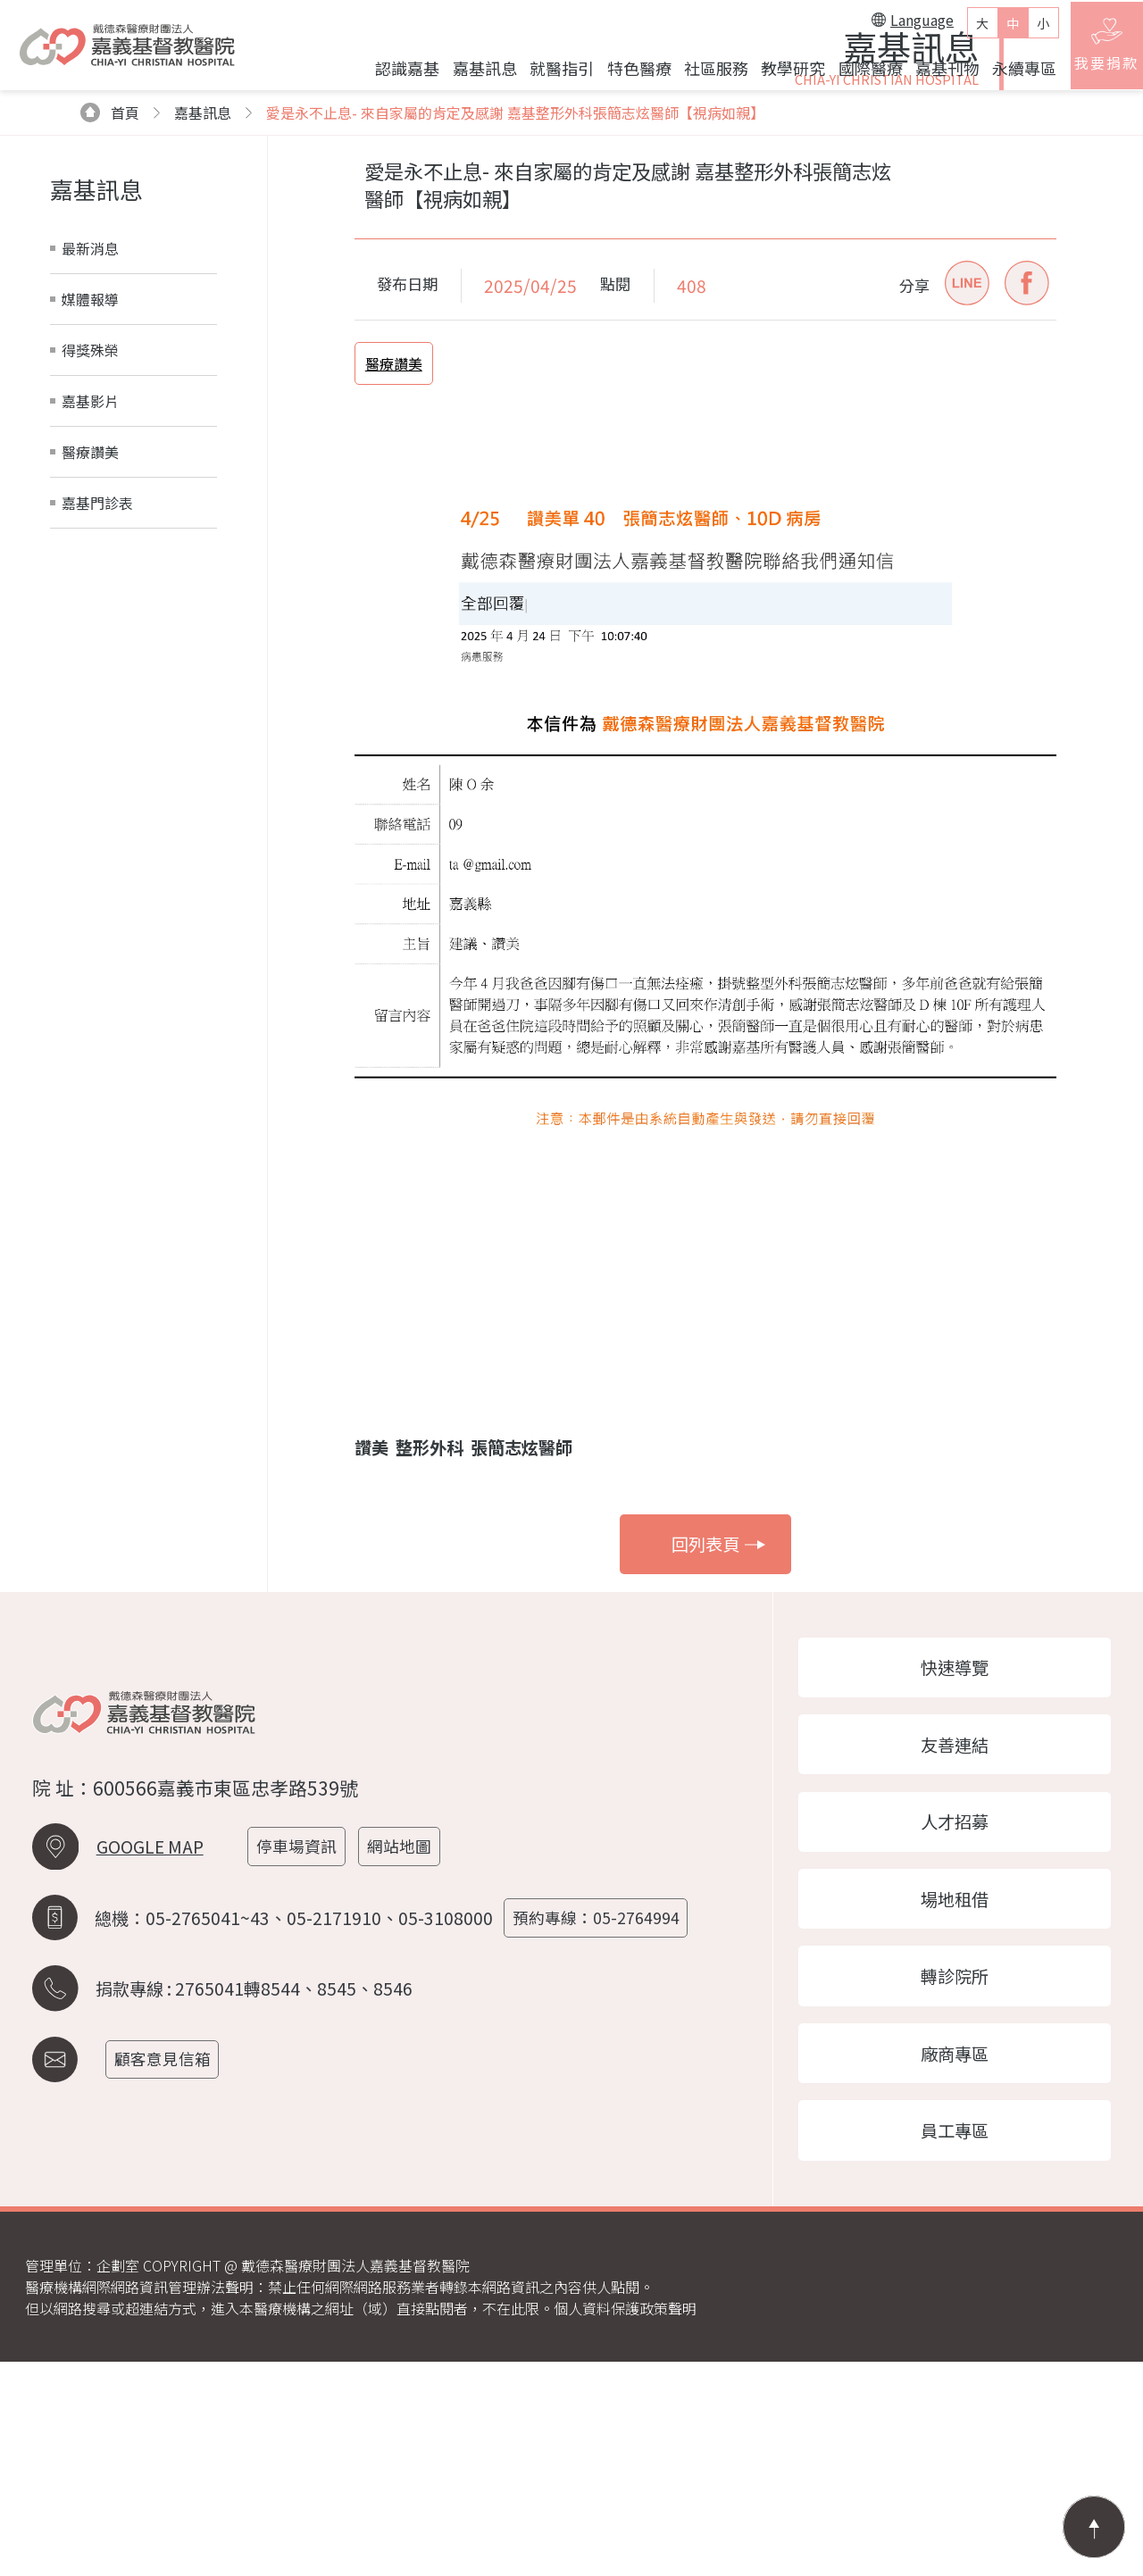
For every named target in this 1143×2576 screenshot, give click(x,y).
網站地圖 (407, 2050)
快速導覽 (955, 1859)
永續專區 (1012, 74)
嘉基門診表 (97, 693)
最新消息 (90, 439)
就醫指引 (550, 74)
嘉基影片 (90, 592)
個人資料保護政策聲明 (625, 2522)
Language (901, 26)
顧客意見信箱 (168, 2260)
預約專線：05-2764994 (601, 2121)
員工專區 (955, 2342)
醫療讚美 (90, 643)
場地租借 (955, 2101)
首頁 (110, 303)
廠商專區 (955, 2262)
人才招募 (955, 2021)
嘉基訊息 (472, 74)
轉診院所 (955, 2182)
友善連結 (955, 1940)
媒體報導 (90, 490)
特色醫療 (627, 74)
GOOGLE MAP (150, 2051)
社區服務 (704, 74)
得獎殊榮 (90, 541)
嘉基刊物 (935, 74)
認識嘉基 (395, 74)
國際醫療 (858, 74)
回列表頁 (718, 1735)
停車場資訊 (302, 2050)
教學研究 (781, 74)
